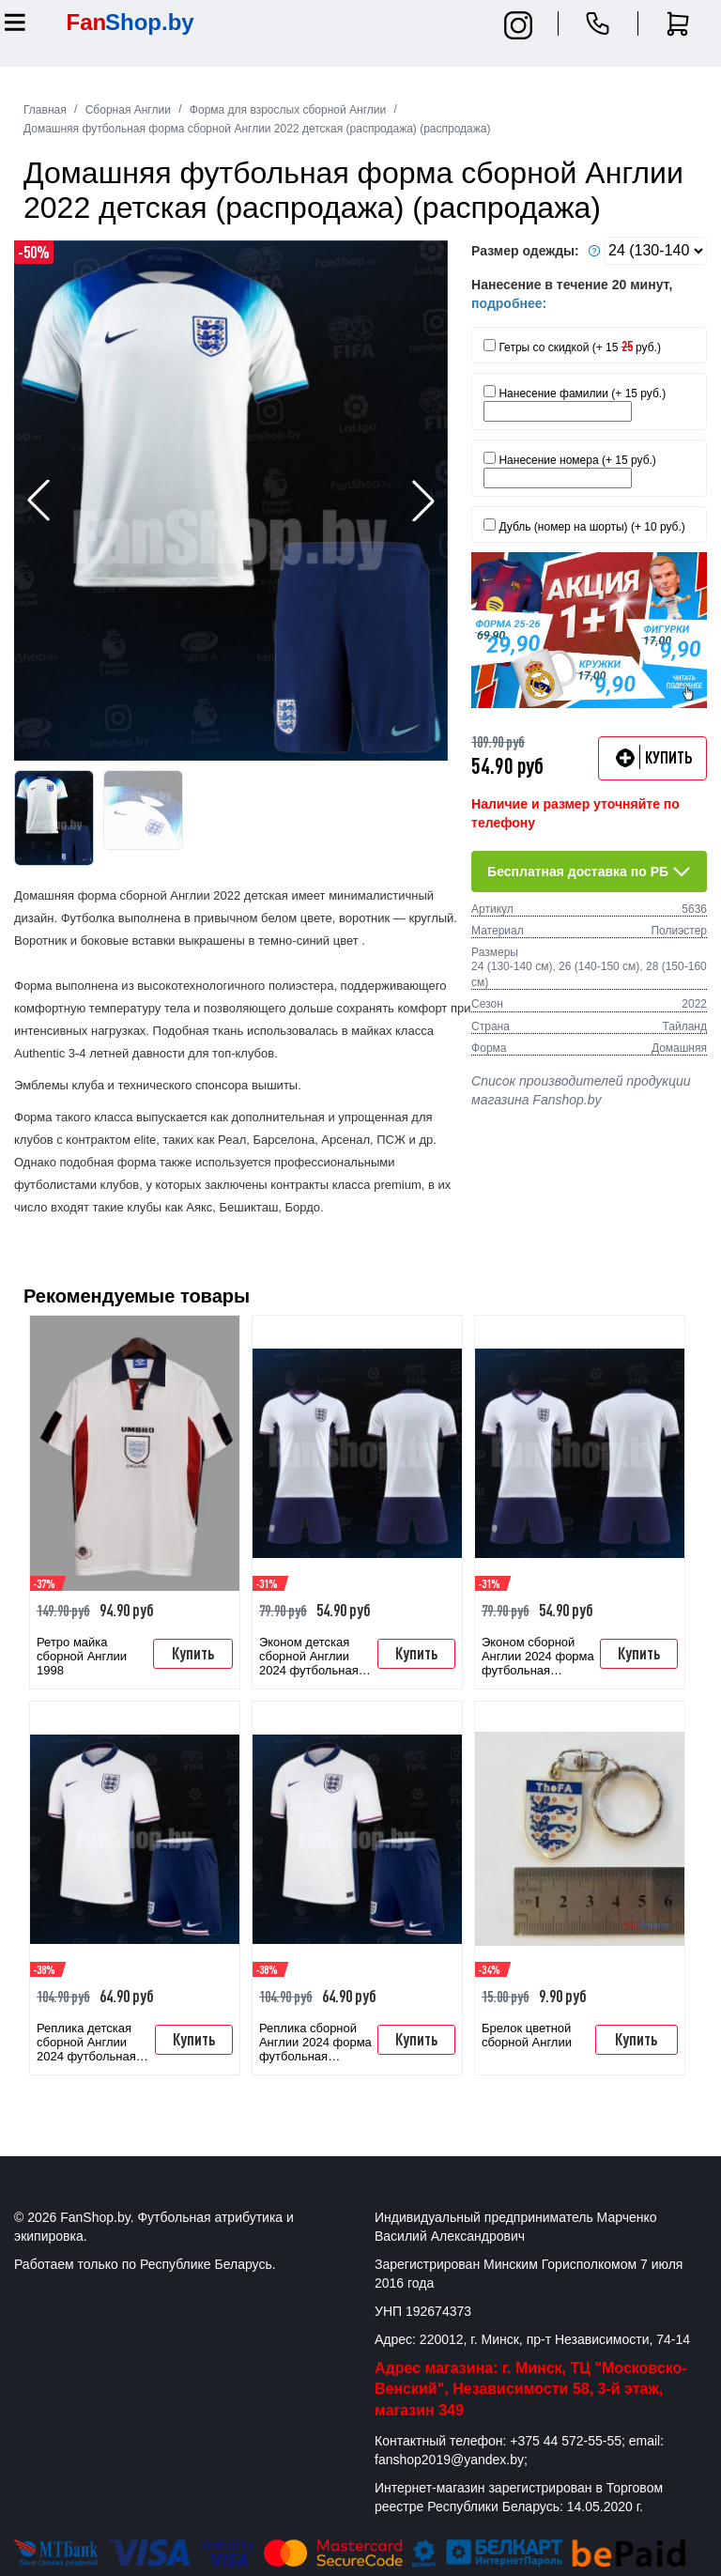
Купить (193, 1652)
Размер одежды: (538, 250)
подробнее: (508, 303)
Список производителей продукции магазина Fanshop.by (580, 1090)
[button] (423, 500)
